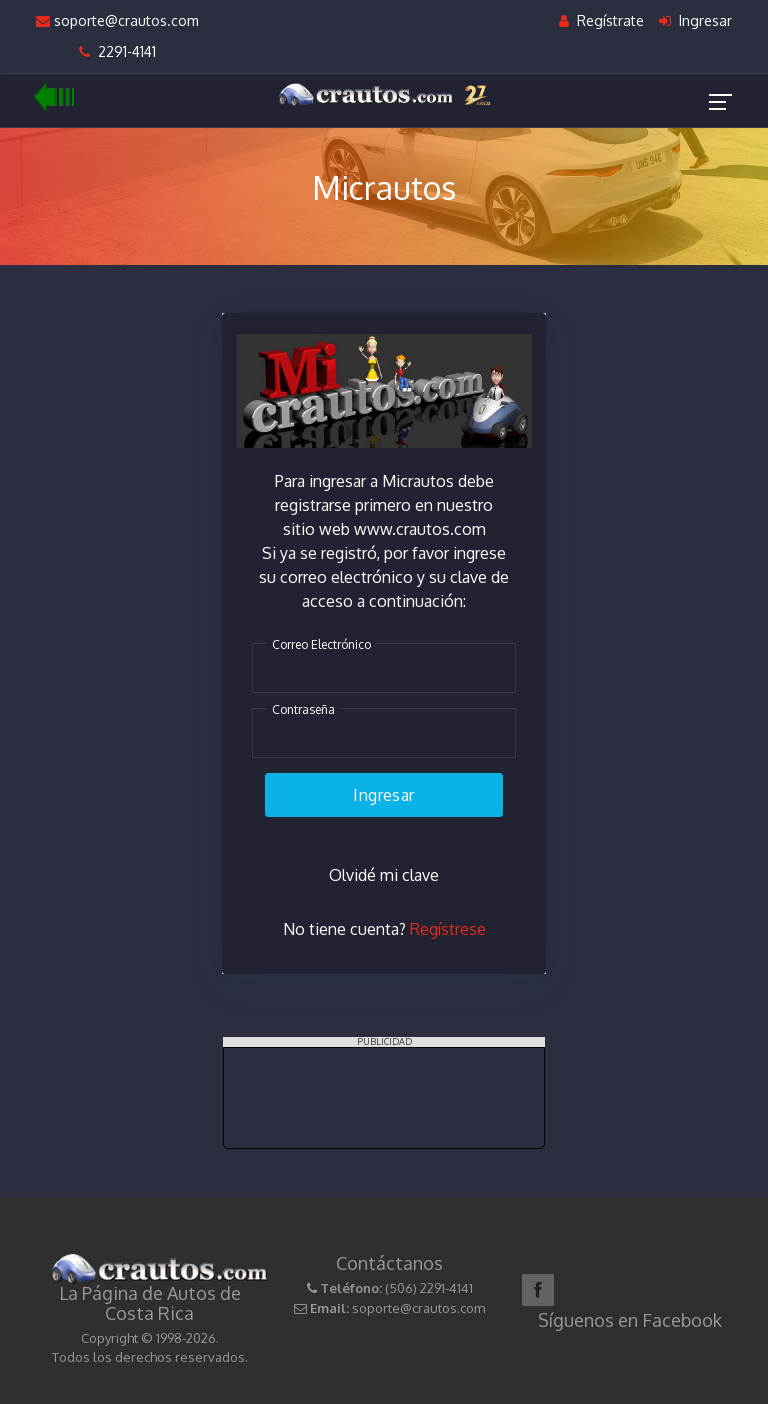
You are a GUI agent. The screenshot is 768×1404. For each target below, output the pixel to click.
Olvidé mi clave (384, 875)
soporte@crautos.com (117, 20)
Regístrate (601, 20)
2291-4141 (117, 51)
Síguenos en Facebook (630, 1320)
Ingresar (695, 20)
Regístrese (448, 930)
